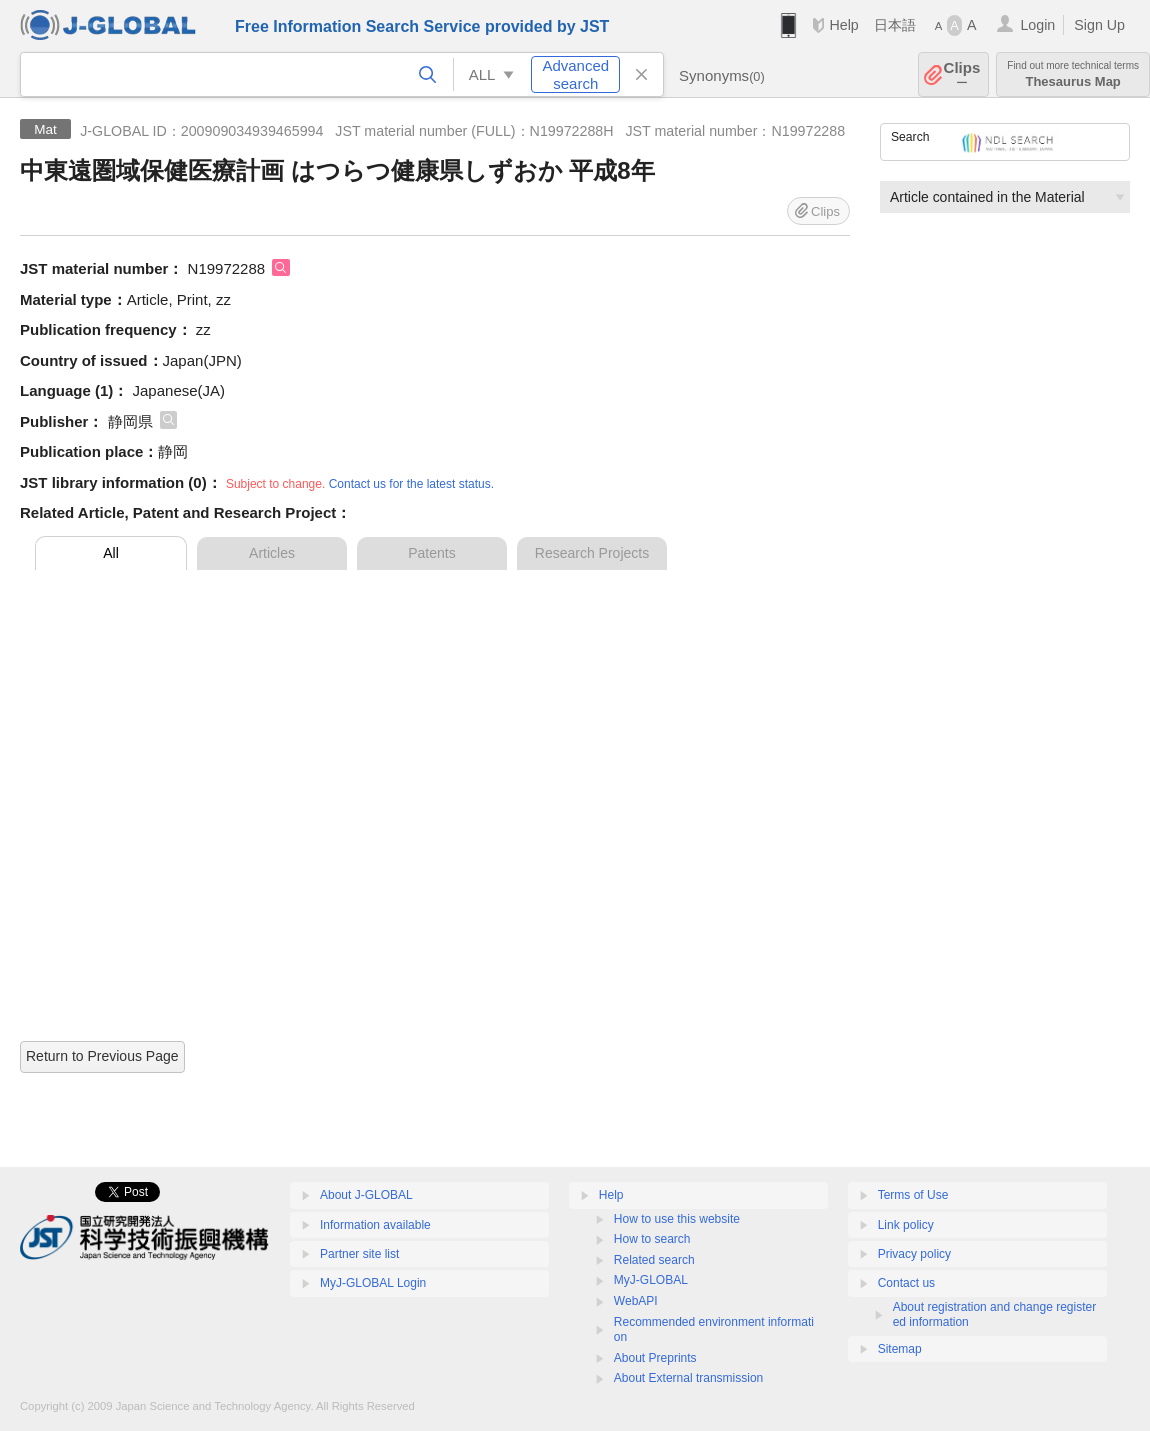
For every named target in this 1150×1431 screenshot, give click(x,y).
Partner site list (359, 1254)
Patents (431, 553)
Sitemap (900, 1349)
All (111, 553)
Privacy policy (914, 1254)
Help (843, 25)
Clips (962, 74)
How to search (652, 1239)
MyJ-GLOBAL (651, 1280)
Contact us (906, 1283)
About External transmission (688, 1378)
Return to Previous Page (102, 1056)
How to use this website (677, 1219)
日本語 (895, 25)
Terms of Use (913, 1195)
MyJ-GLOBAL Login (373, 1283)
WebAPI (636, 1301)
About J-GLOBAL (366, 1195)
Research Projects (592, 553)
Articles (272, 553)
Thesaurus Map (1073, 74)
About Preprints (655, 1358)
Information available (375, 1225)
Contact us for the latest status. (411, 484)
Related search (654, 1260)
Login (1037, 25)
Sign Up (1099, 25)
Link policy (906, 1225)
